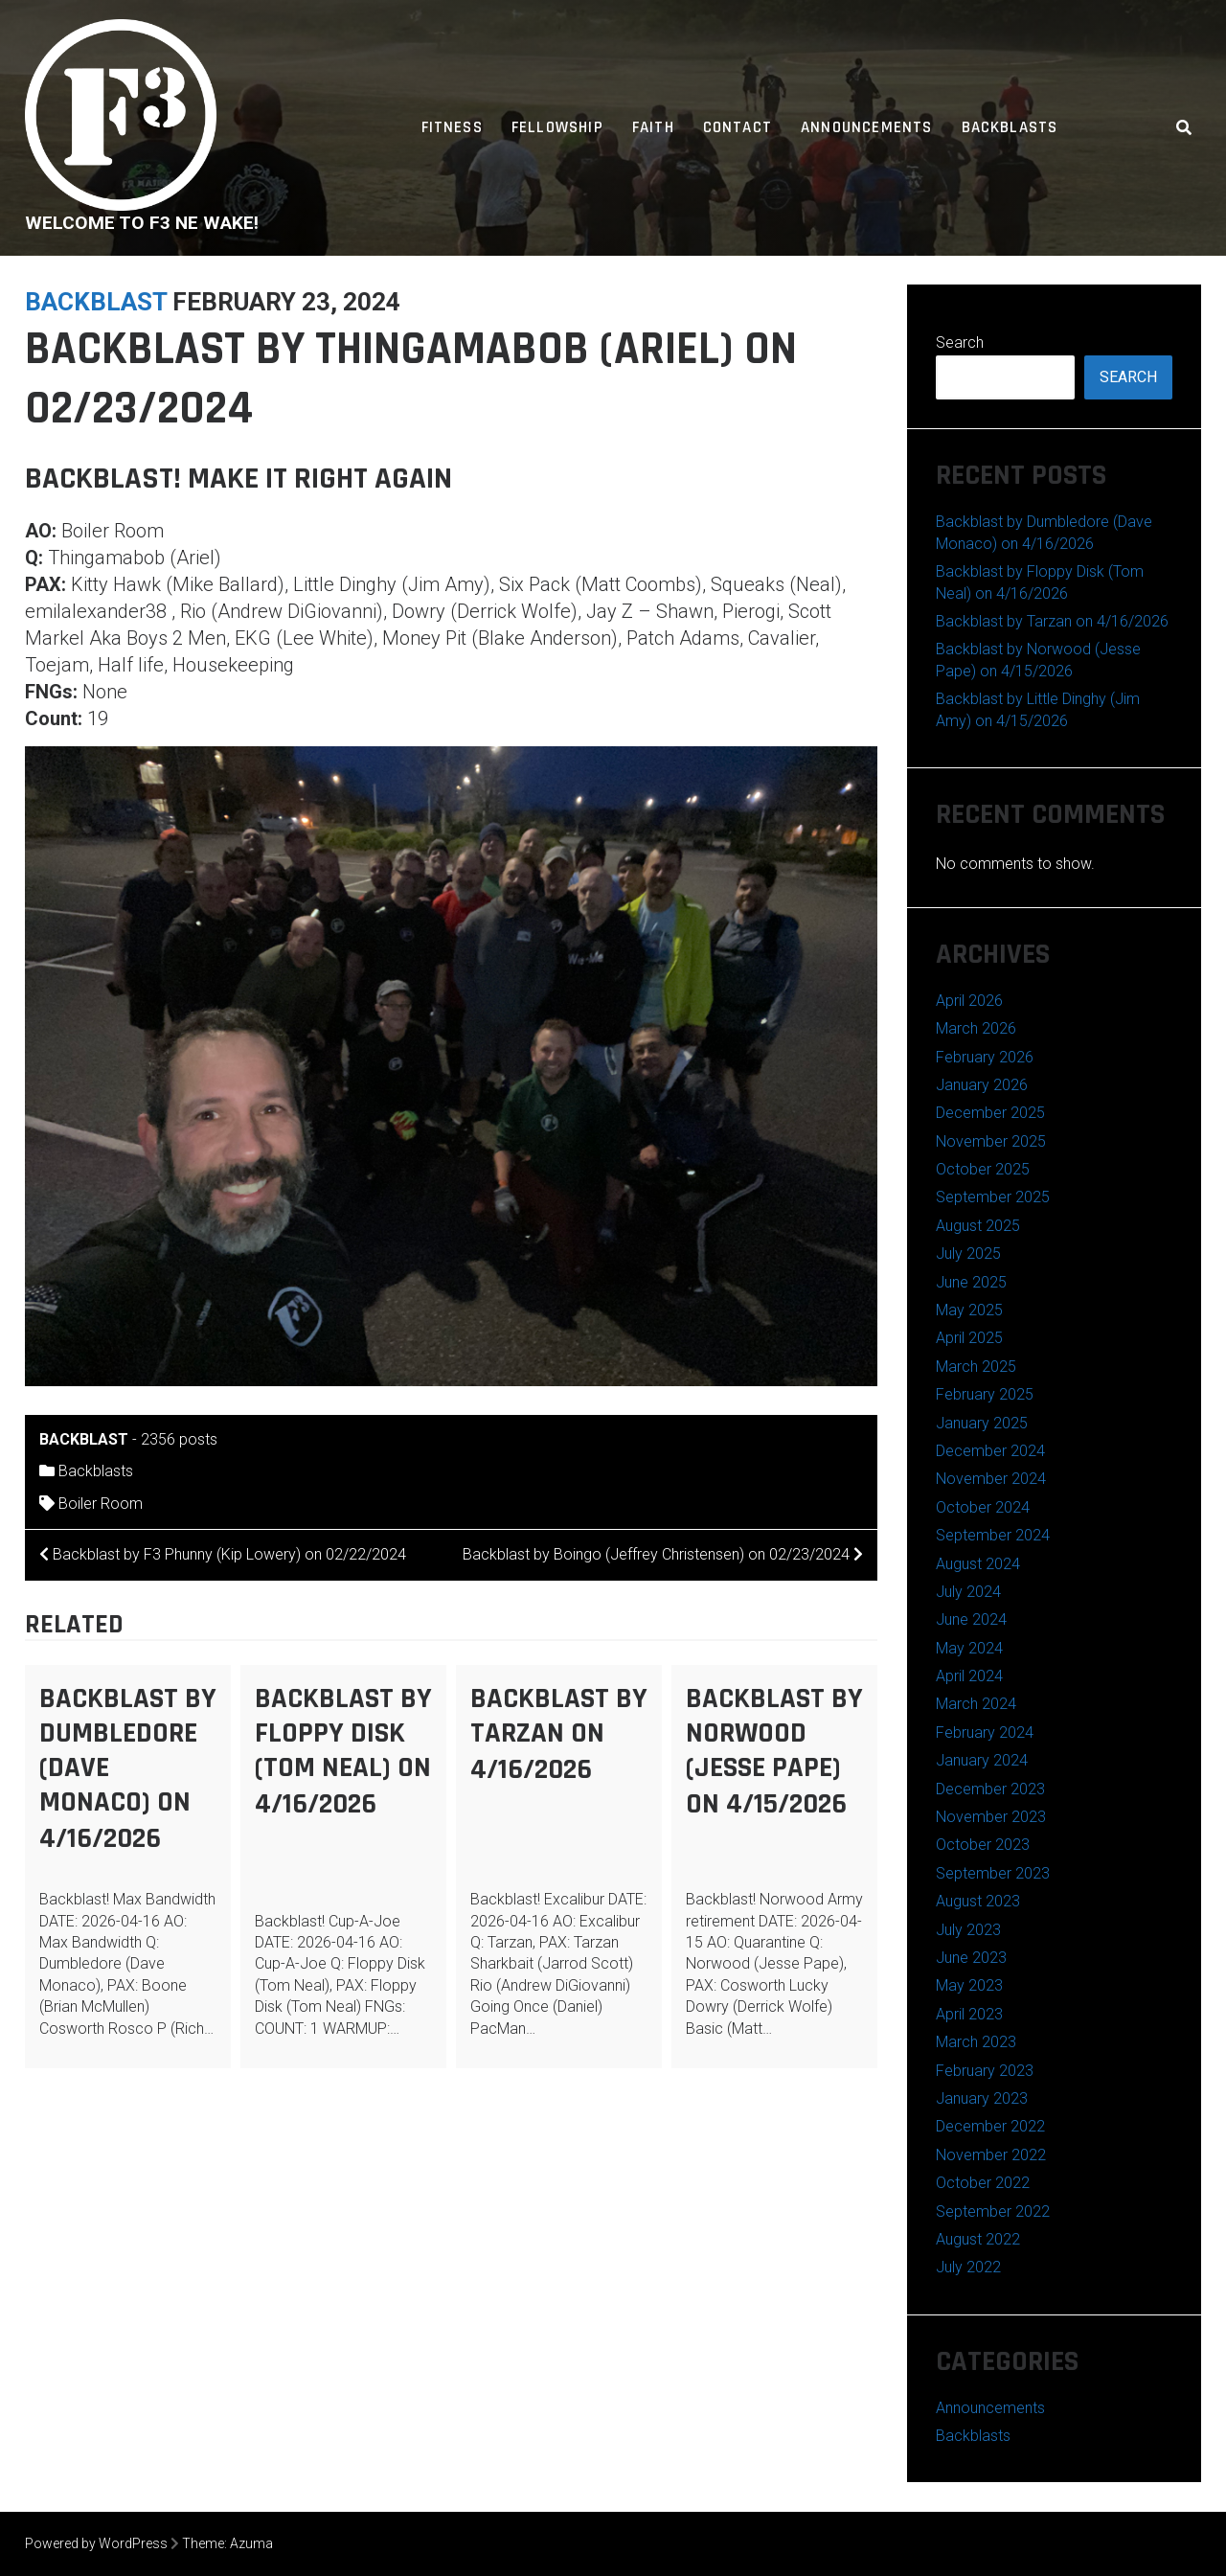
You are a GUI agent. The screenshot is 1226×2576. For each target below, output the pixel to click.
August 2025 (978, 1226)
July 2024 (968, 1592)
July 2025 (968, 1253)
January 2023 (982, 2098)
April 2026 (969, 1001)
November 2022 (991, 2155)
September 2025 (993, 1197)
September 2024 (993, 1535)
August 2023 (978, 1901)
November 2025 (991, 1141)
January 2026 (982, 1085)
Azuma (251, 2543)
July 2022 (968, 2267)
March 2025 (976, 1366)
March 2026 (976, 1028)
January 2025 (982, 1423)
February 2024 (984, 1732)
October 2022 (983, 2183)
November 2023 (991, 1817)
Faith (653, 127)
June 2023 (971, 1958)
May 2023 (969, 1985)
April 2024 (969, 1676)
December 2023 (990, 1789)
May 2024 (969, 1648)
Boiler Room (100, 1503)
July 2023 (968, 1930)
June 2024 (971, 1619)
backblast (96, 301)
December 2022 (990, 2126)
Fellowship (557, 127)
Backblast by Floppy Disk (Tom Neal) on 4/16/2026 (343, 1751)
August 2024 (978, 1564)
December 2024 (990, 1451)
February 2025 (984, 1394)
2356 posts (179, 1439)
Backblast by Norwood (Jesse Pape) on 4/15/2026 (774, 1751)
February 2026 (984, 1057)
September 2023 (993, 1873)
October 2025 (983, 1169)
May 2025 (969, 1310)
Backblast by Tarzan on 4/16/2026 (558, 1734)
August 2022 (978, 2239)
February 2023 (984, 2071)
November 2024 (991, 1479)
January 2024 (982, 1760)
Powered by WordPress (96, 2543)
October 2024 (983, 1507)
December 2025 (990, 1113)
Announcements (866, 127)
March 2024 (976, 1704)
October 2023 (983, 1844)
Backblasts (1010, 127)
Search (960, 342)
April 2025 (969, 1338)
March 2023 (976, 2042)
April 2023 (969, 2014)
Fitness (452, 127)
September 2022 (993, 2211)
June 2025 (971, 1282)
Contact (737, 127)
